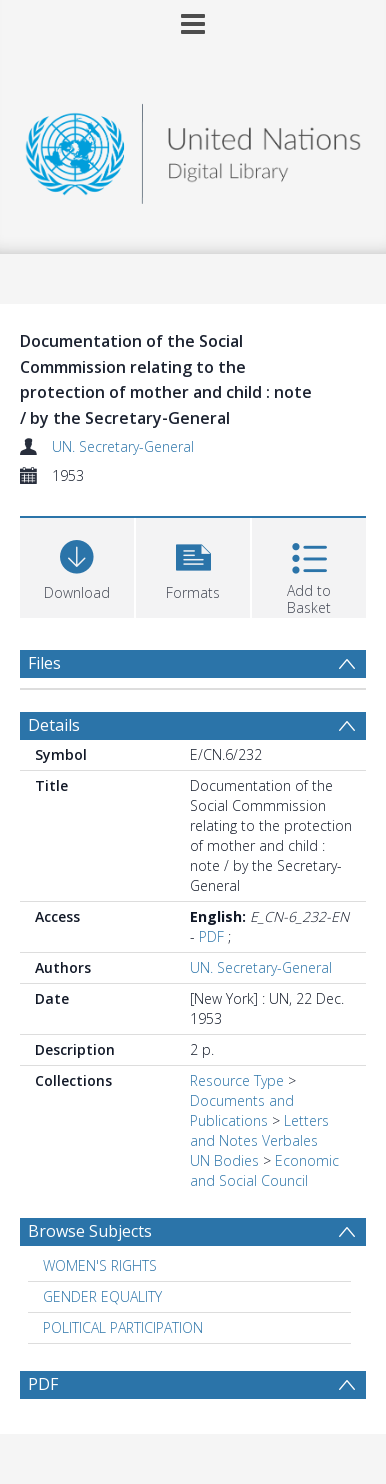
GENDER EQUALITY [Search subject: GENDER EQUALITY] (102, 1296)
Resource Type (237, 1080)
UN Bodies (224, 1160)
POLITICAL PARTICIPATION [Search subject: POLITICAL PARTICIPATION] (123, 1327)
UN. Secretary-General (123, 446)
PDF (211, 936)
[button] (193, 565)
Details (54, 725)
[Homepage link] (193, 148)
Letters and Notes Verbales (259, 1130)
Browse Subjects (90, 1231)
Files (44, 663)
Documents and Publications (242, 1110)
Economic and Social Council (264, 1170)
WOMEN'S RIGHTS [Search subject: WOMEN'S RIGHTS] (100, 1265)
